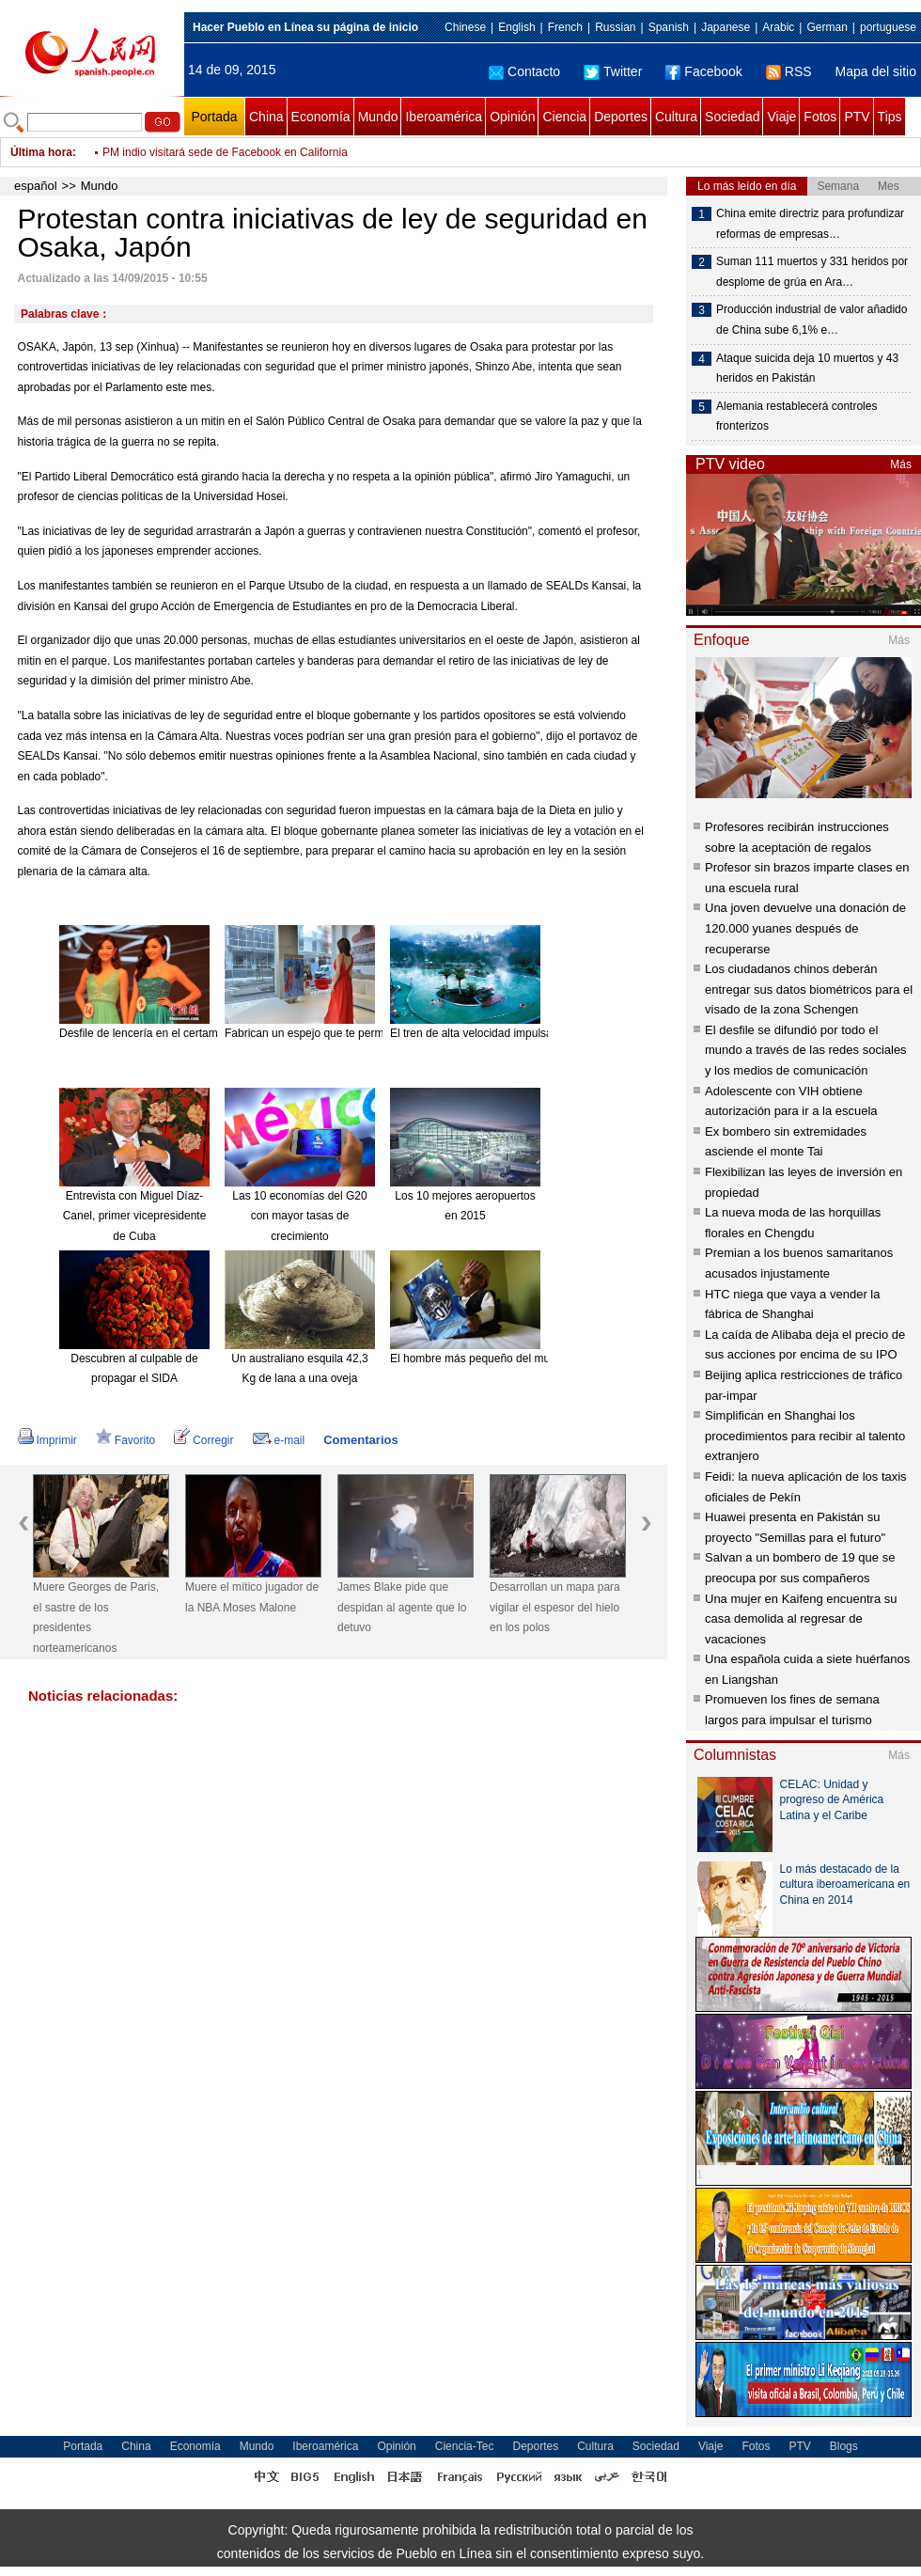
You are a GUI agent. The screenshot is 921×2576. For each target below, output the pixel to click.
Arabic (778, 27)
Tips (890, 116)
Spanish (668, 27)
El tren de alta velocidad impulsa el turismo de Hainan (524, 1033)
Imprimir (47, 1440)
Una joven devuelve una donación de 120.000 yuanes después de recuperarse (805, 928)
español (35, 186)
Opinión (512, 116)
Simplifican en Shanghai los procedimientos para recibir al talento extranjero (805, 1435)
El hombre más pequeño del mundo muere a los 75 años (532, 1358)
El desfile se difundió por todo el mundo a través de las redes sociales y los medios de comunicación (806, 1050)
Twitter (613, 71)
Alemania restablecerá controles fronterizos (796, 416)
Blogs (844, 2446)
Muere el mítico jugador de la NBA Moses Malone (252, 1597)
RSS (789, 71)
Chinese (465, 27)
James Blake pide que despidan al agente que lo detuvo (401, 1607)
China (266, 116)
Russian (615, 27)
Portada (214, 116)
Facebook (703, 71)
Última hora (41, 152)
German (826, 27)
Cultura (676, 116)
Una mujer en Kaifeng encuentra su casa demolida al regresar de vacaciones (801, 1619)
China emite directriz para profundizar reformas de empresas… (810, 224)
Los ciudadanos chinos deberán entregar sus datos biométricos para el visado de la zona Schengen (809, 989)
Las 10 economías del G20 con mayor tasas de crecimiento (299, 1216)
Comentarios (360, 1440)
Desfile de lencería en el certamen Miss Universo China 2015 (212, 1033)
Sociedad (732, 116)
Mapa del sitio (875, 71)
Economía (321, 116)
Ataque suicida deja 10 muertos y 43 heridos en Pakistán (807, 368)
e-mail (279, 1440)
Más (901, 464)
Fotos (820, 116)
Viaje (781, 116)
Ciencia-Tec (464, 2446)
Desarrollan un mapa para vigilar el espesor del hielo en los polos (555, 1607)
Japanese (725, 27)
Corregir (203, 1440)
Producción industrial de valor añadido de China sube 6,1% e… (811, 320)
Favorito (125, 1440)
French (565, 27)
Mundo (378, 116)
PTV (856, 116)
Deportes (621, 116)
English (516, 27)
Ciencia (564, 116)
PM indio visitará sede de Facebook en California (225, 163)
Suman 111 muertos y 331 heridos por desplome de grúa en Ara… (812, 272)
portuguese (888, 27)
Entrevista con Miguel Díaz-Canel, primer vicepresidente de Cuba (135, 1216)
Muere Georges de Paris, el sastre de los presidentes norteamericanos (96, 1617)
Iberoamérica (443, 116)
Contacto (524, 71)
